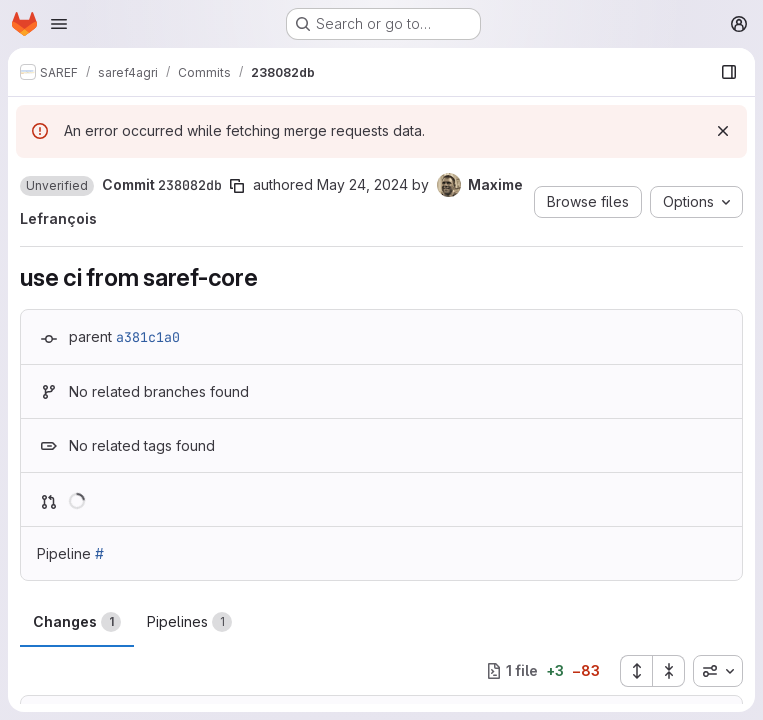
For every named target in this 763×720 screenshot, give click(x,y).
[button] (57, 186)
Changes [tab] (77, 622)
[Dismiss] (723, 131)
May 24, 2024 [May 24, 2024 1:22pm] (362, 184)
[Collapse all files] (669, 671)
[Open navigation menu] (59, 24)
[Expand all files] (636, 671)
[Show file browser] (729, 72)
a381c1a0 (148, 337)
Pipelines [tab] (189, 622)
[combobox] (718, 671)
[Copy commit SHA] (237, 186)
